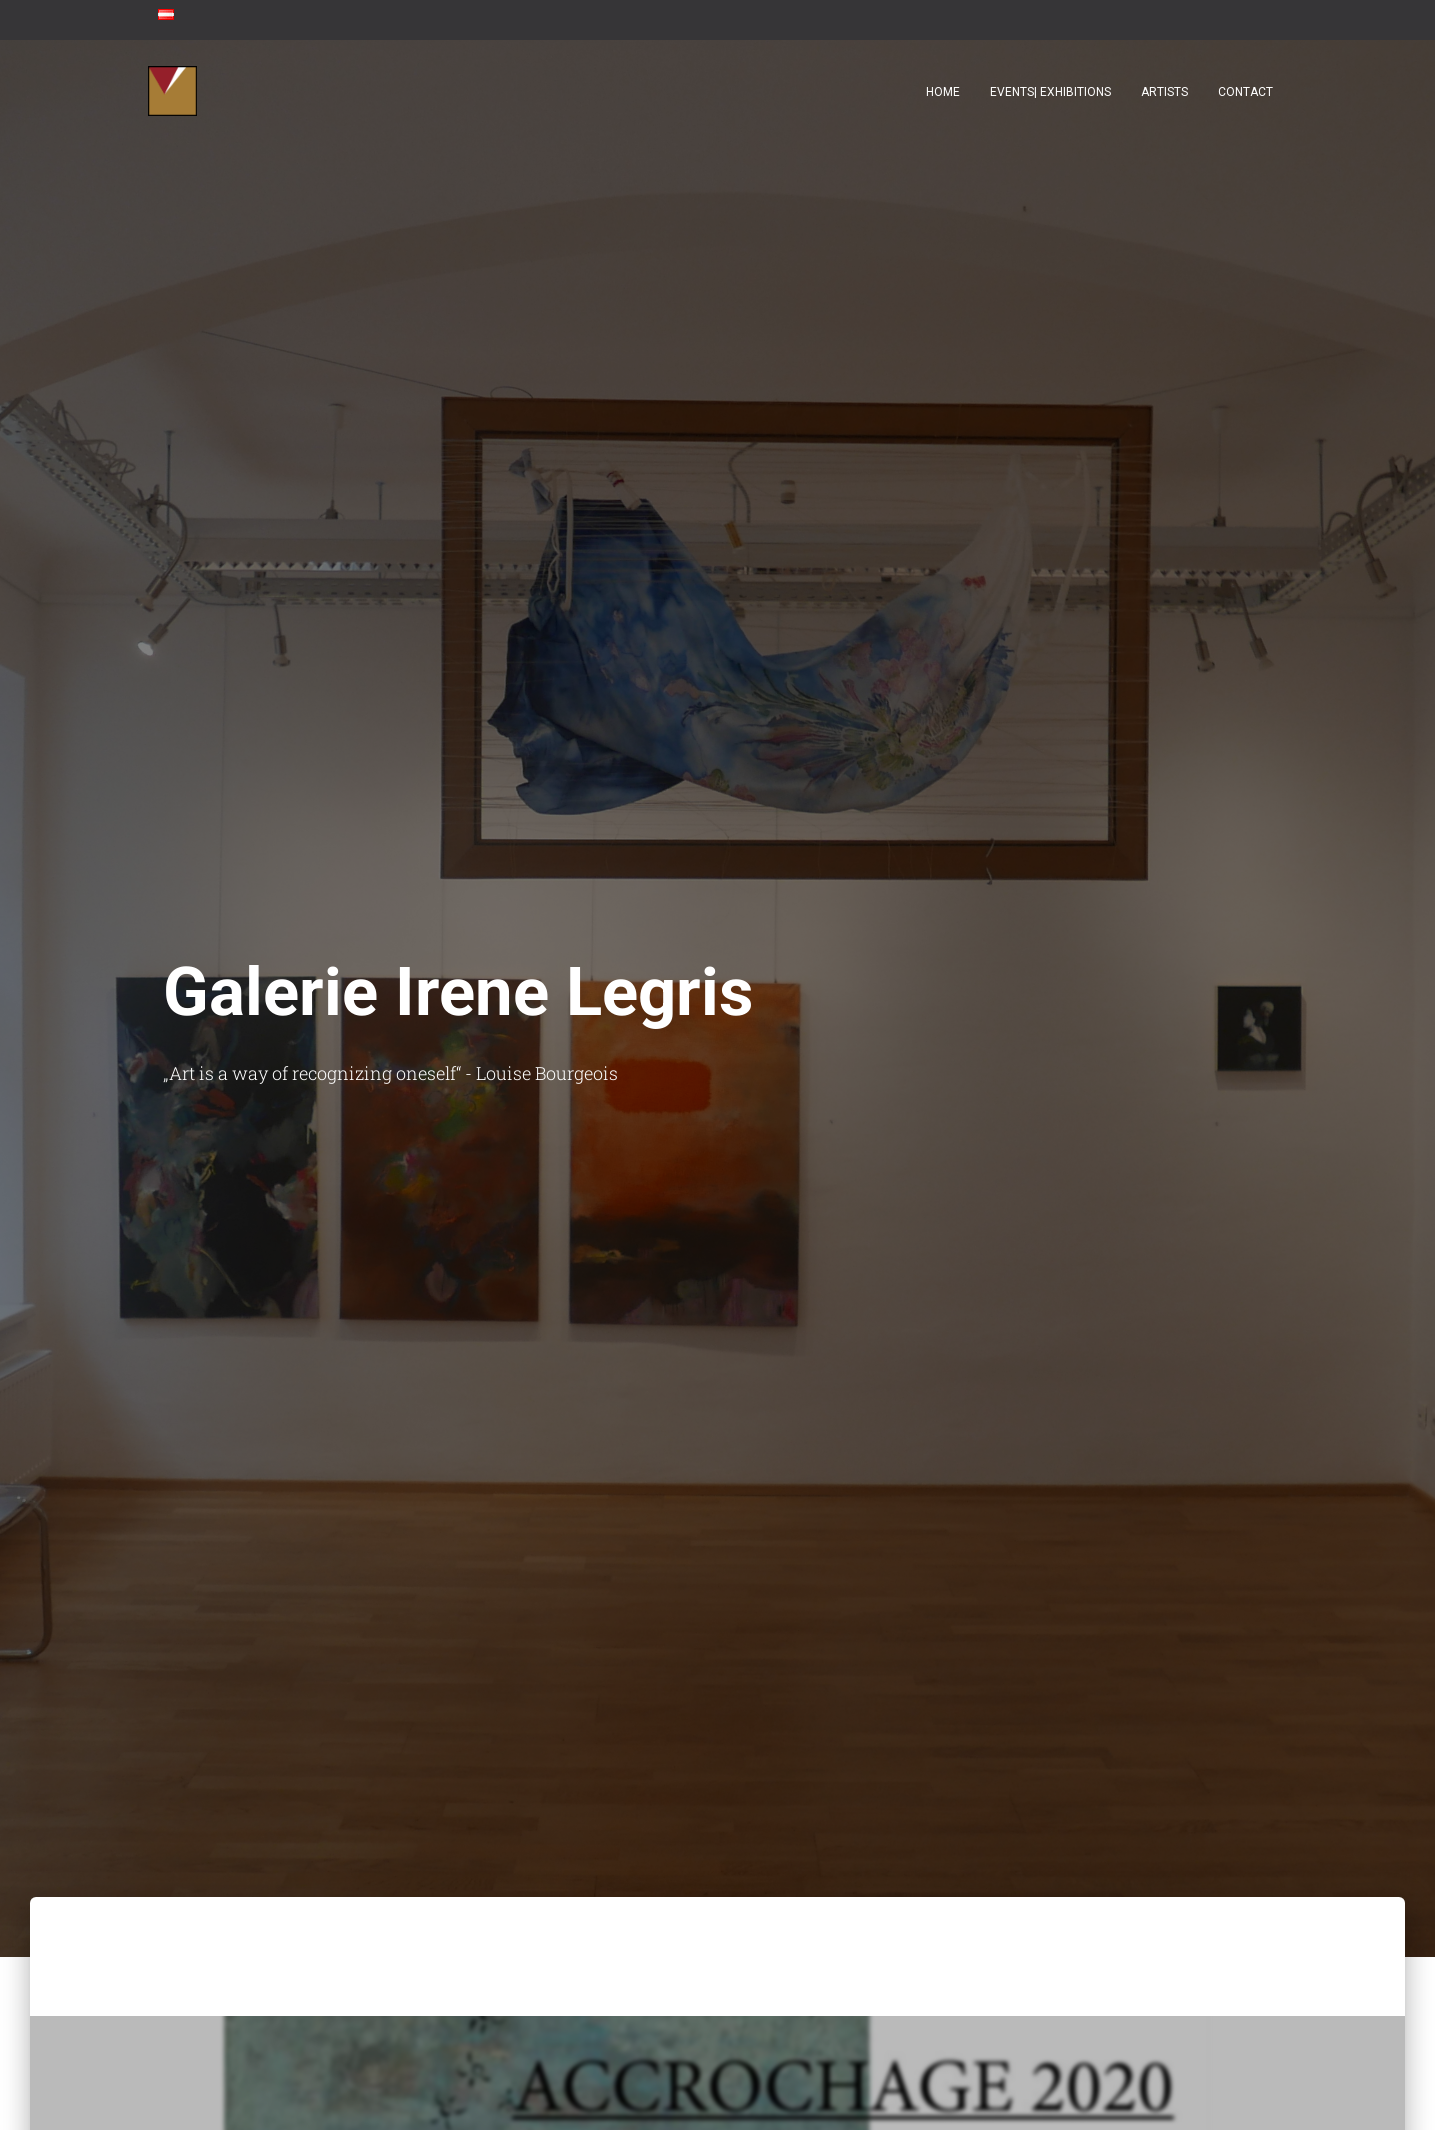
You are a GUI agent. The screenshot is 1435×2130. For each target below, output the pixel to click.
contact (1245, 92)
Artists (1164, 92)
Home (943, 92)
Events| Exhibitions (1050, 92)
